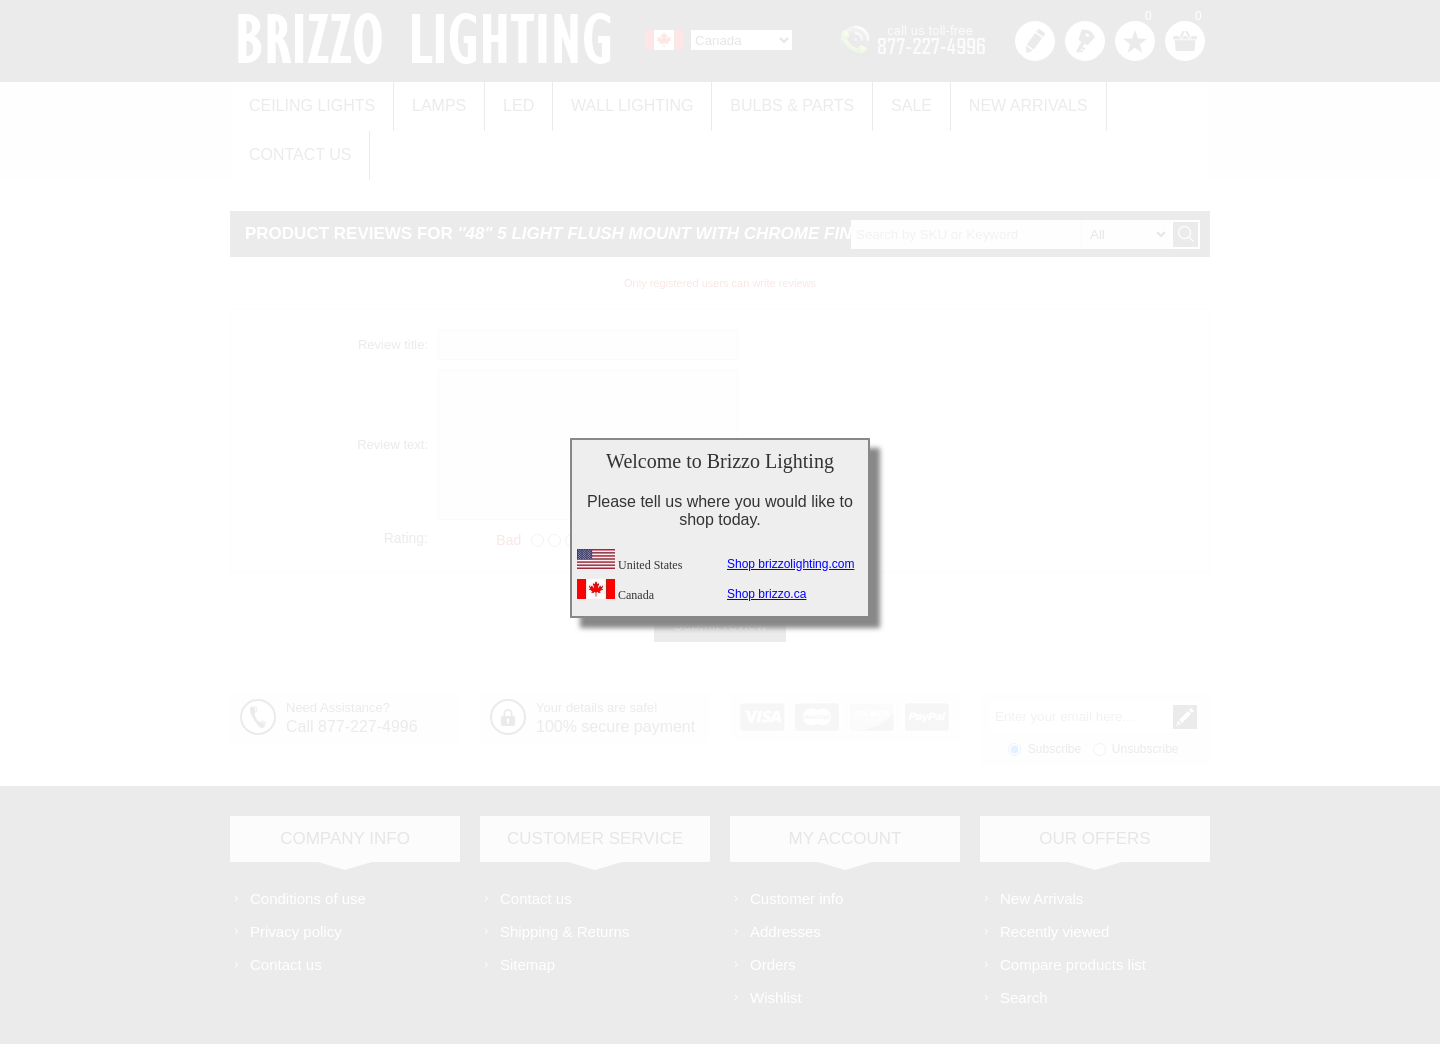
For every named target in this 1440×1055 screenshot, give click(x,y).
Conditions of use (308, 841)
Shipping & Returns (564, 874)
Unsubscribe (1145, 692)
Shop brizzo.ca (766, 594)
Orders (773, 907)
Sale (879, 101)
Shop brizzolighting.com (790, 564)
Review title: (393, 287)
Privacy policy (296, 874)
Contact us (1132, 101)
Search (1024, 940)
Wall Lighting (612, 101)
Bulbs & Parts (766, 101)
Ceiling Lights (309, 101)
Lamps (430, 101)
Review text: (392, 387)
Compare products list (1073, 907)
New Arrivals (990, 101)
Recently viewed (1054, 874)
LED (504, 101)
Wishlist (776, 940)
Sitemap (527, 907)
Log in (1085, 41)
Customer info (796, 841)
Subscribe (1054, 692)
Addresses (785, 874)
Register (1035, 41)
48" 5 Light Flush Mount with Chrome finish (673, 176)
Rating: (406, 480)
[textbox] (1011, 176)
